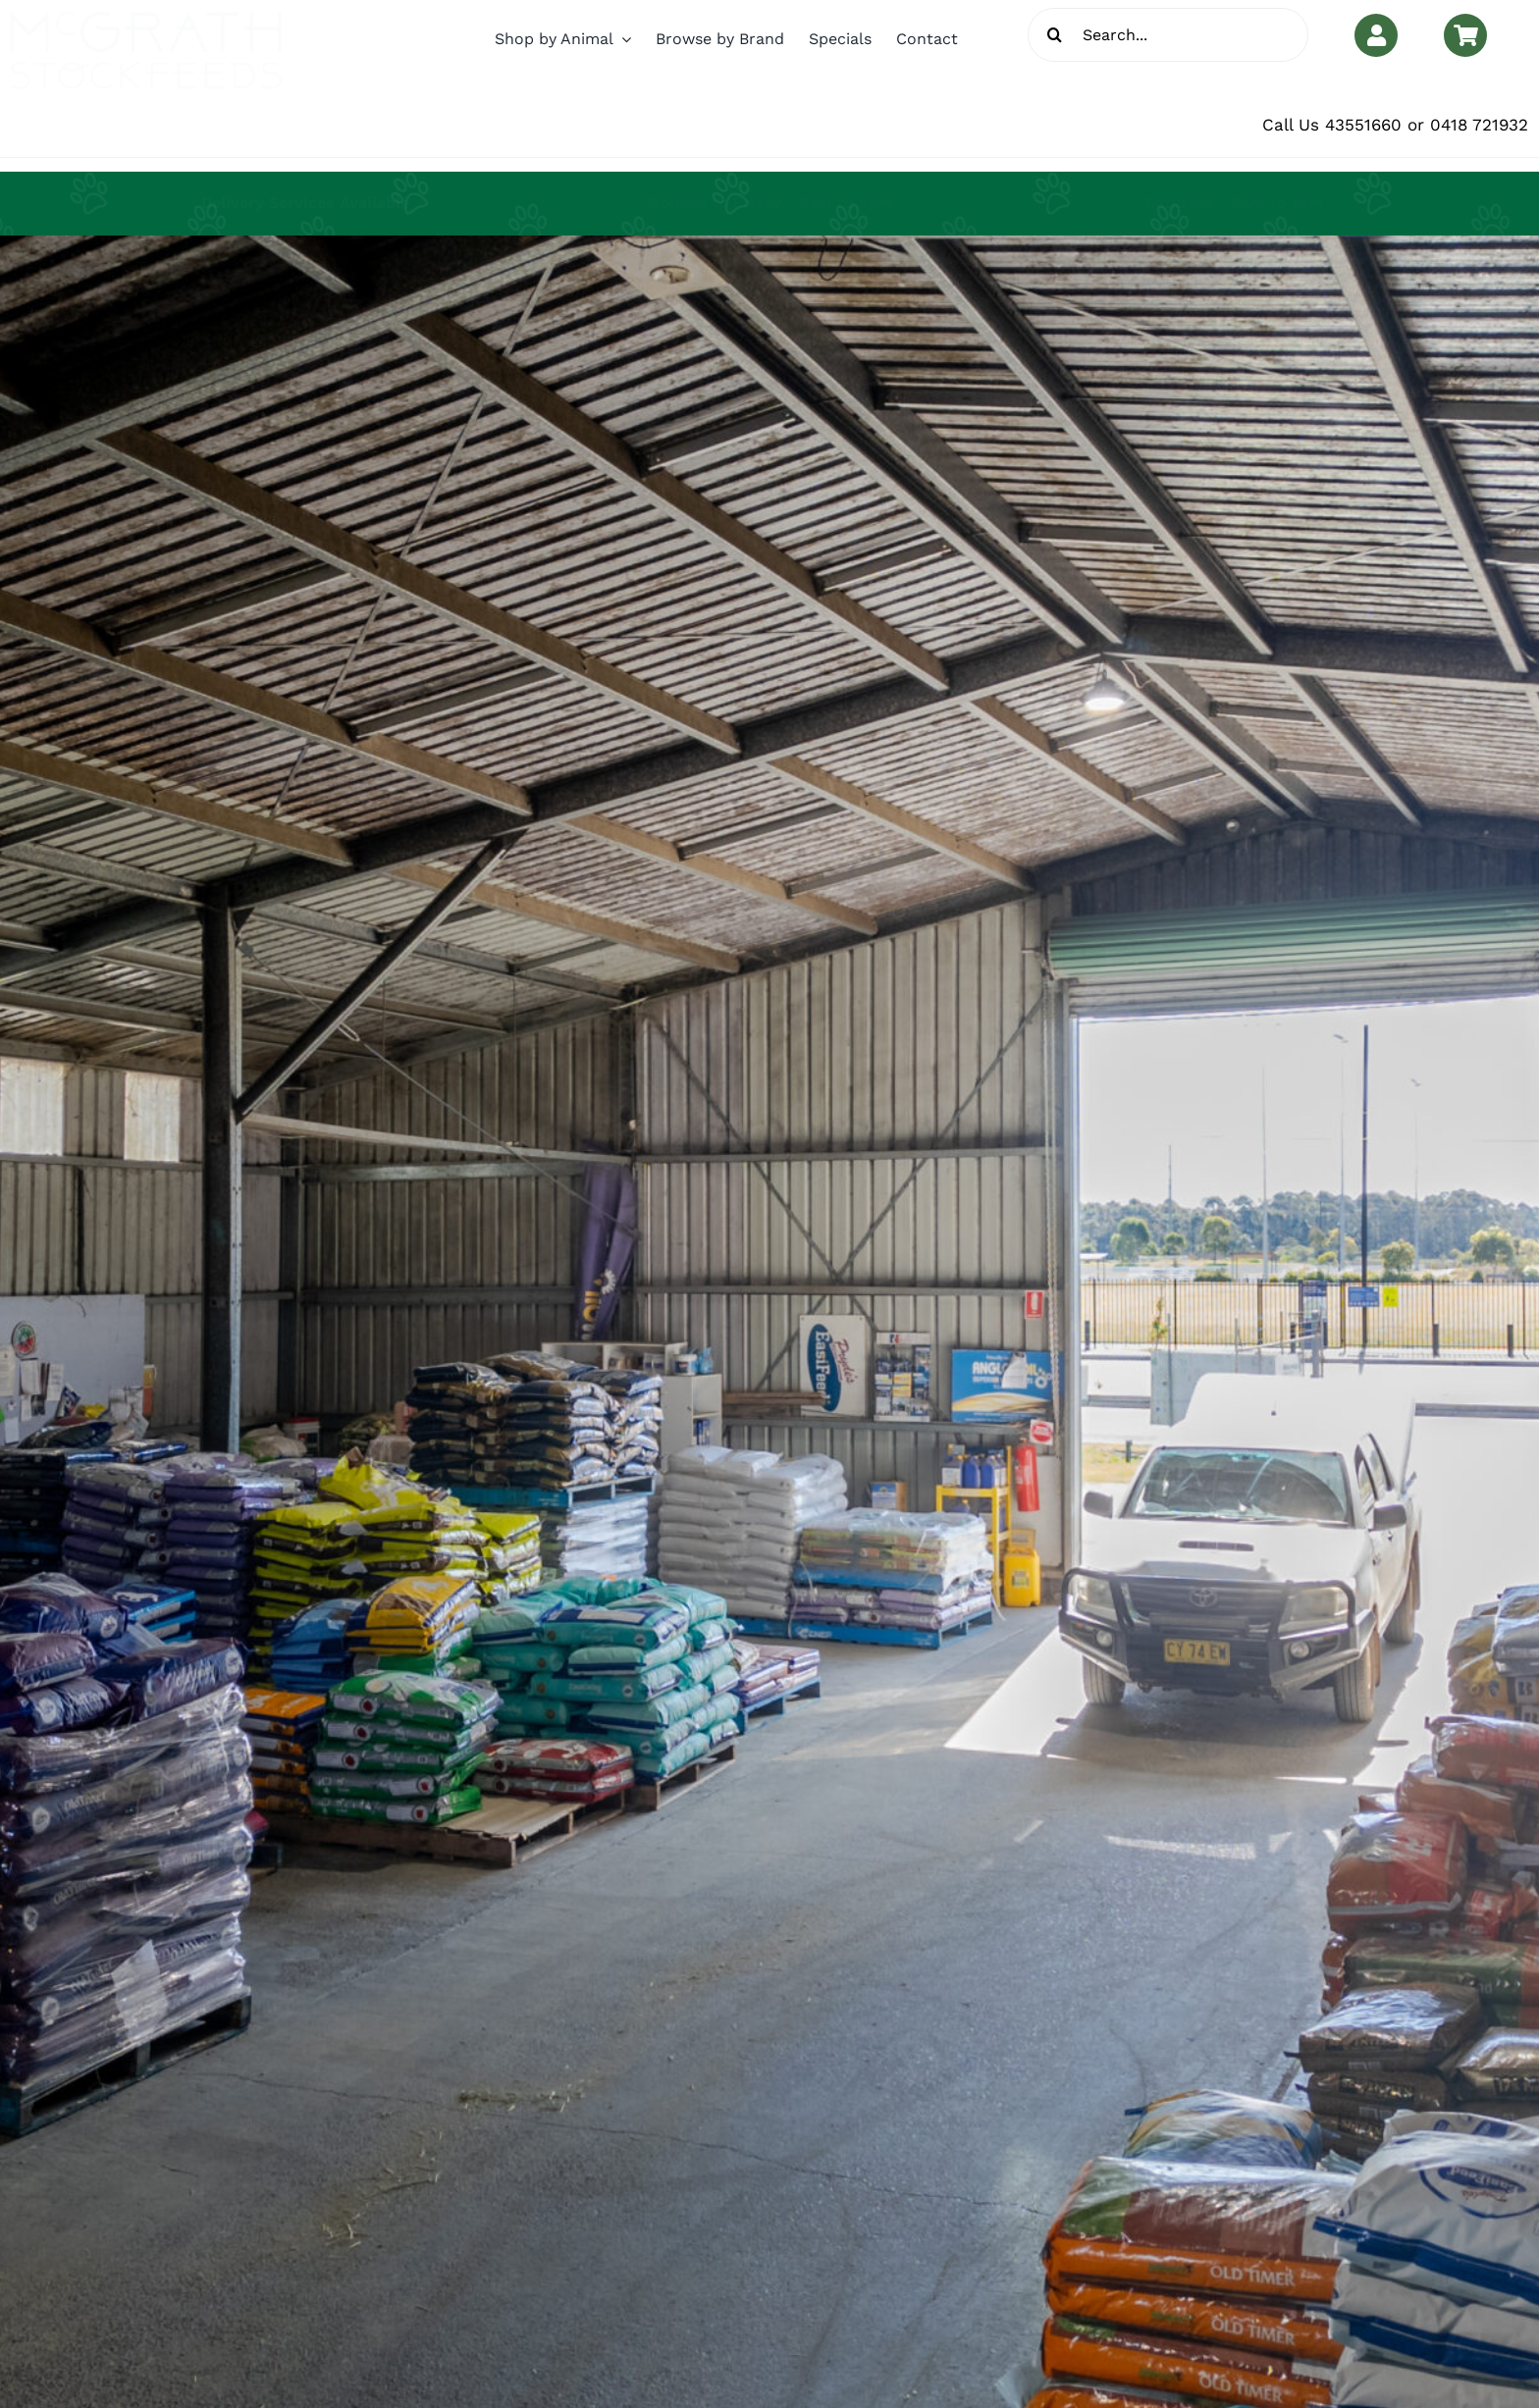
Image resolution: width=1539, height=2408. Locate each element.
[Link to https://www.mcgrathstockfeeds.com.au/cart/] (1465, 35)
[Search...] (1168, 35)
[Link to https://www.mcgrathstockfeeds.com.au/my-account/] (1376, 35)
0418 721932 (1479, 124)
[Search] (1055, 35)
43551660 (1363, 124)
